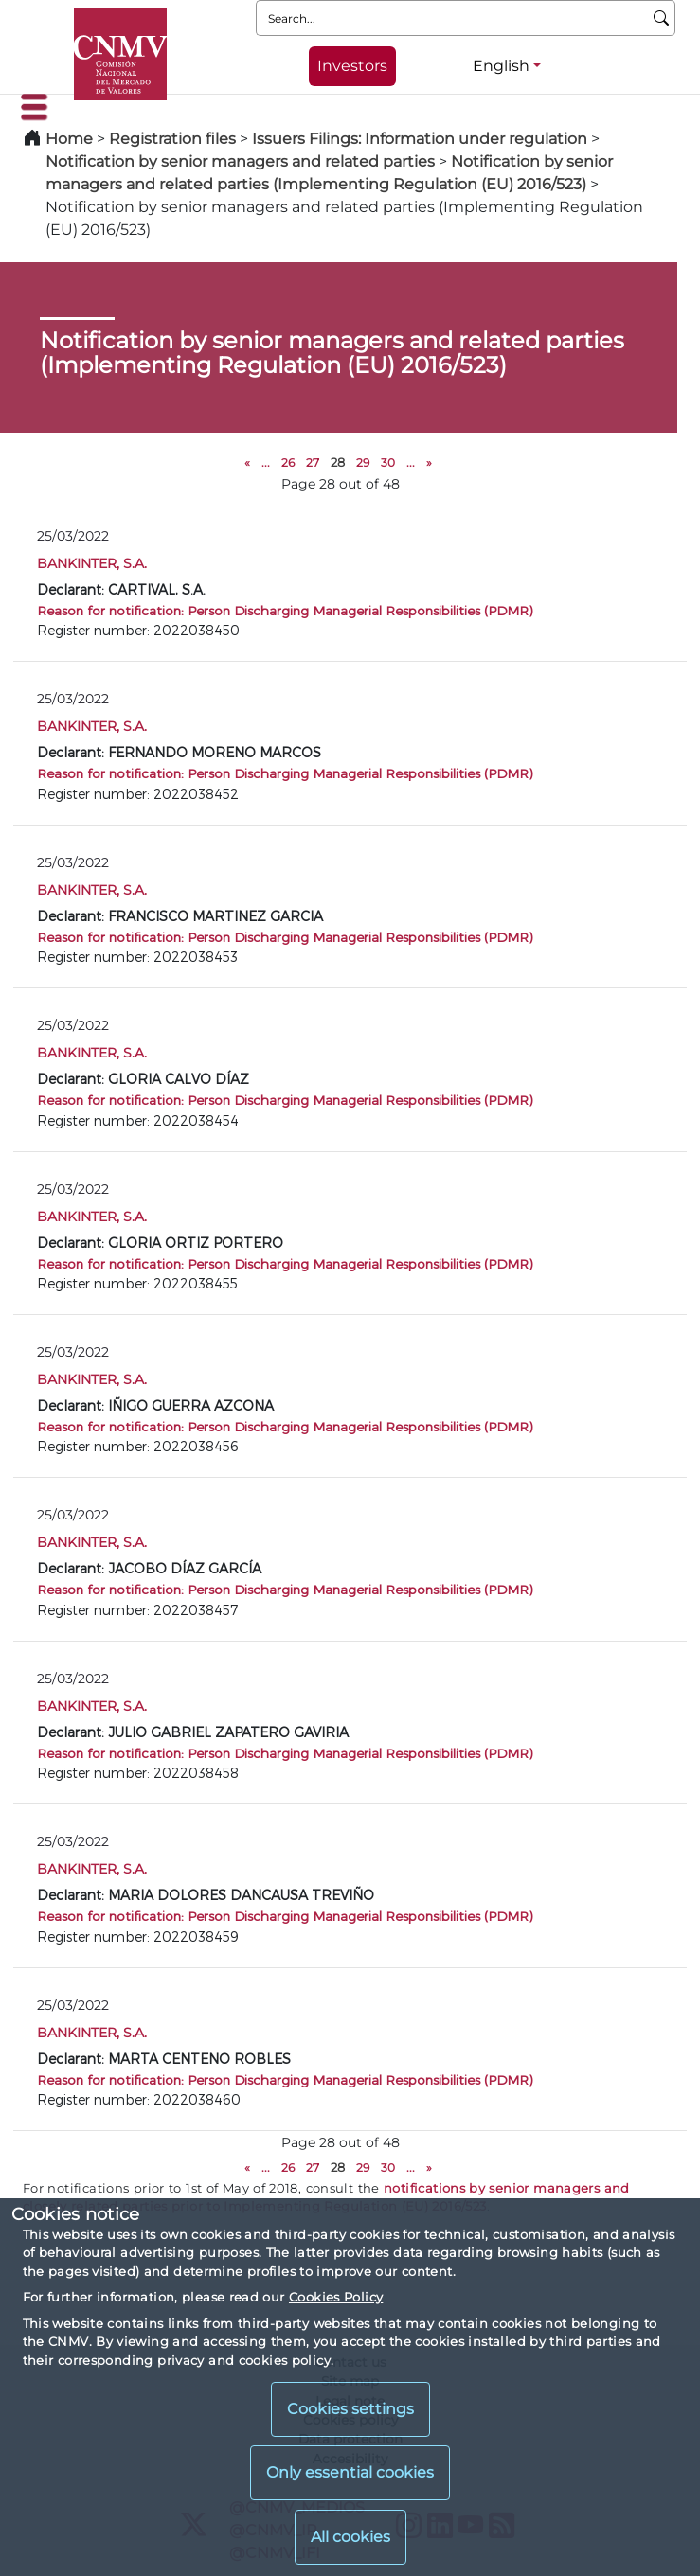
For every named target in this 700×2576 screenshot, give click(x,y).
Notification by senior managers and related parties (240, 161)
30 (388, 462)
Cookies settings (350, 2409)
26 (288, 462)
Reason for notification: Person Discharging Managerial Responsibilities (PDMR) (284, 610)
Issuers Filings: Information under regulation (419, 139)
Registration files (172, 139)
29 (362, 462)
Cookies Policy (336, 2296)
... (265, 462)
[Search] (661, 18)
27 (312, 462)
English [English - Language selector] (501, 66)
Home (69, 139)
